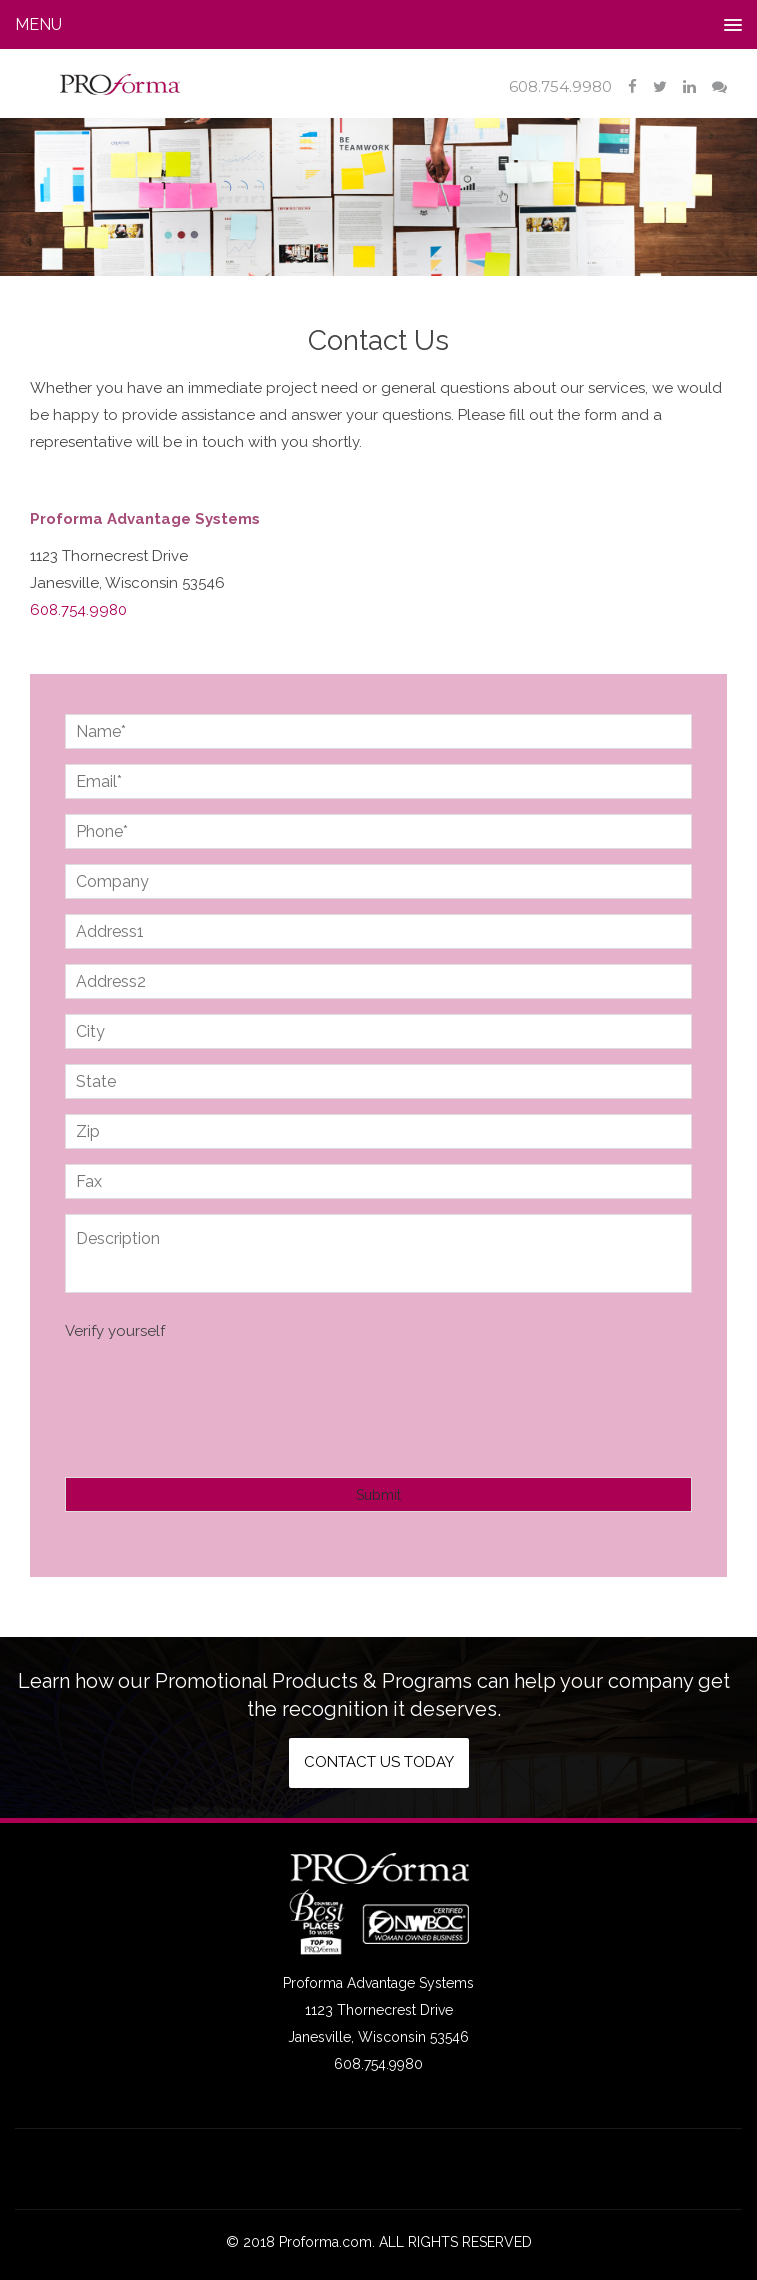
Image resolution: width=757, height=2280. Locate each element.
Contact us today (379, 1762)
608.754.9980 (560, 86)
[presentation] (217, 1394)
